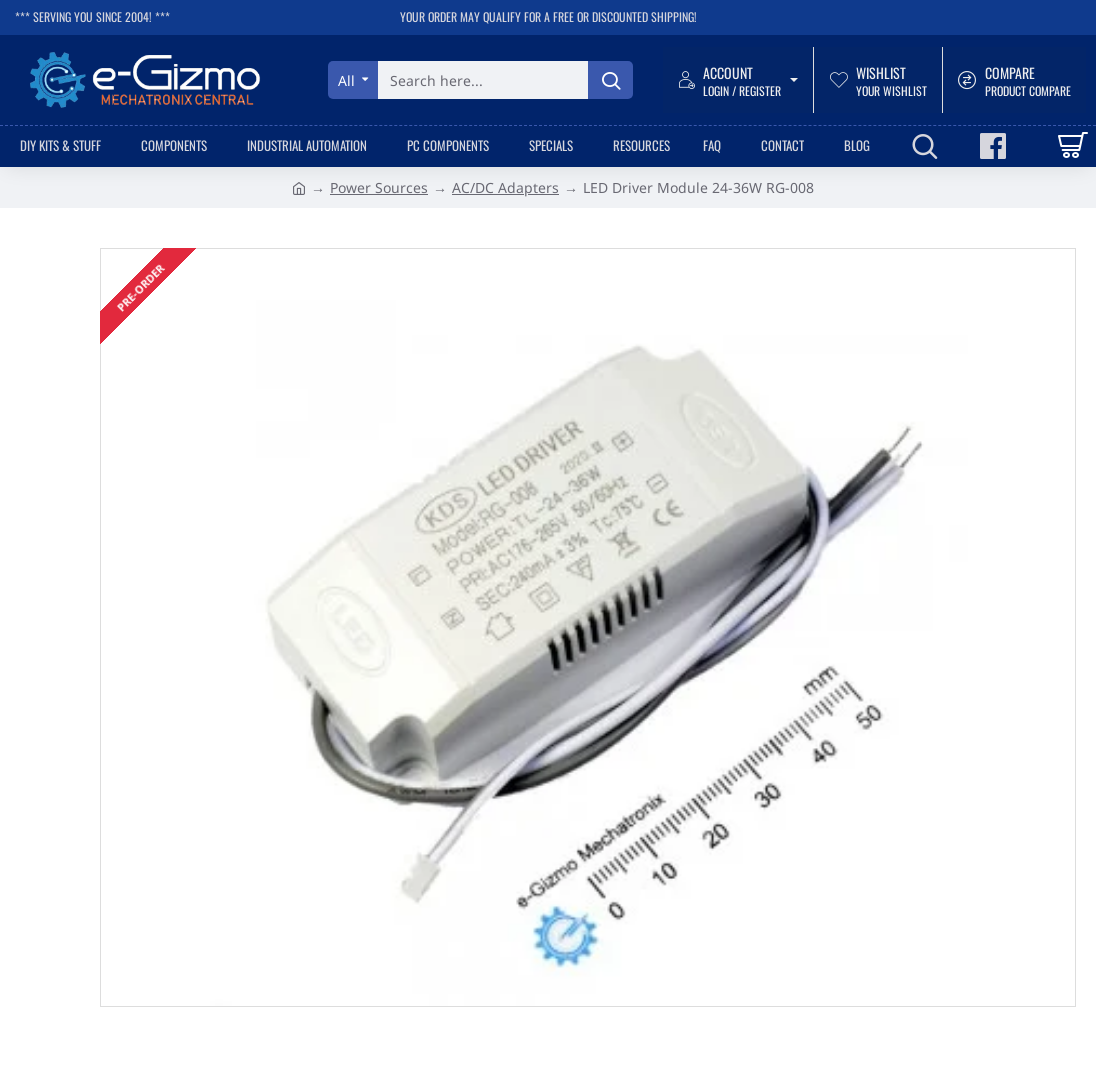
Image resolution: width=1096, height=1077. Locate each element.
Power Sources (379, 187)
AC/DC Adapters (505, 187)
